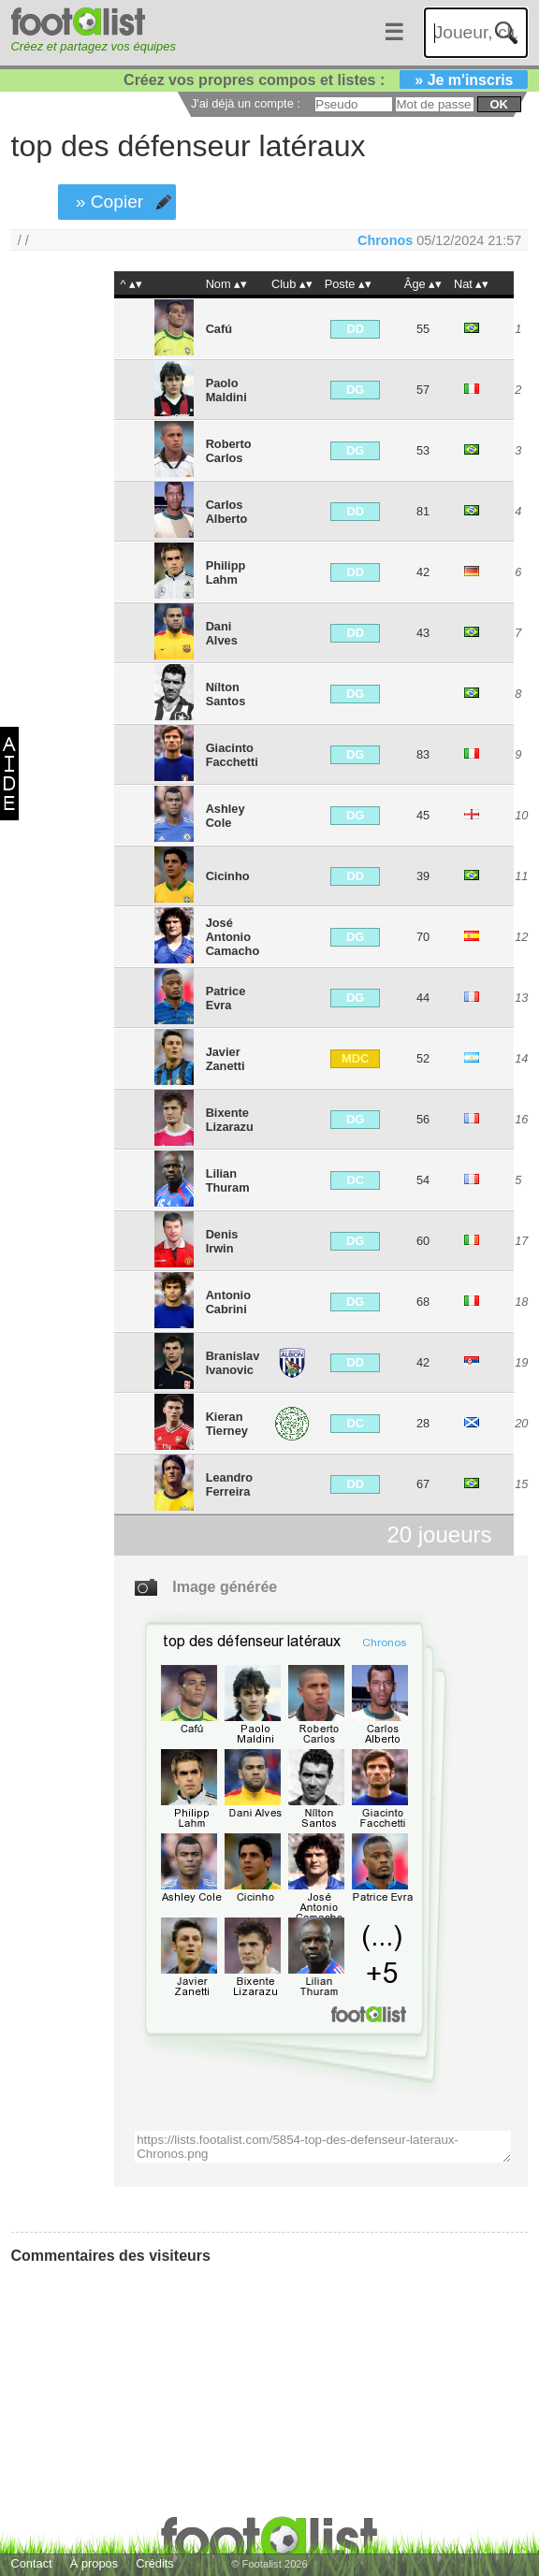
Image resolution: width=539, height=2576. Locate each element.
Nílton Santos (226, 694)
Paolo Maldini (226, 390)
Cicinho (228, 876)
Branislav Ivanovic (233, 1363)
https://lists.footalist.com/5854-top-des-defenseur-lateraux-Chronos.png (323, 2147)
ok (499, 104)
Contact (31, 2563)
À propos (94, 2563)
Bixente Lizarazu (230, 1120)
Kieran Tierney (227, 1424)
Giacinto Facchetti (232, 755)
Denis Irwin (222, 1241)
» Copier (110, 201)
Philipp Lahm (226, 572)
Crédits (155, 2563)
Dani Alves (222, 633)
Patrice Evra (226, 998)
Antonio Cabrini (228, 1302)
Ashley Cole (225, 816)
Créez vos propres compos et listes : (326, 80)
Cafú (219, 329)
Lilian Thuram (228, 1180)
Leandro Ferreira (229, 1484)
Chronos (385, 240)
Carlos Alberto (227, 512)
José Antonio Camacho (233, 937)
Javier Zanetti (225, 1059)
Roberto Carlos (229, 451)
